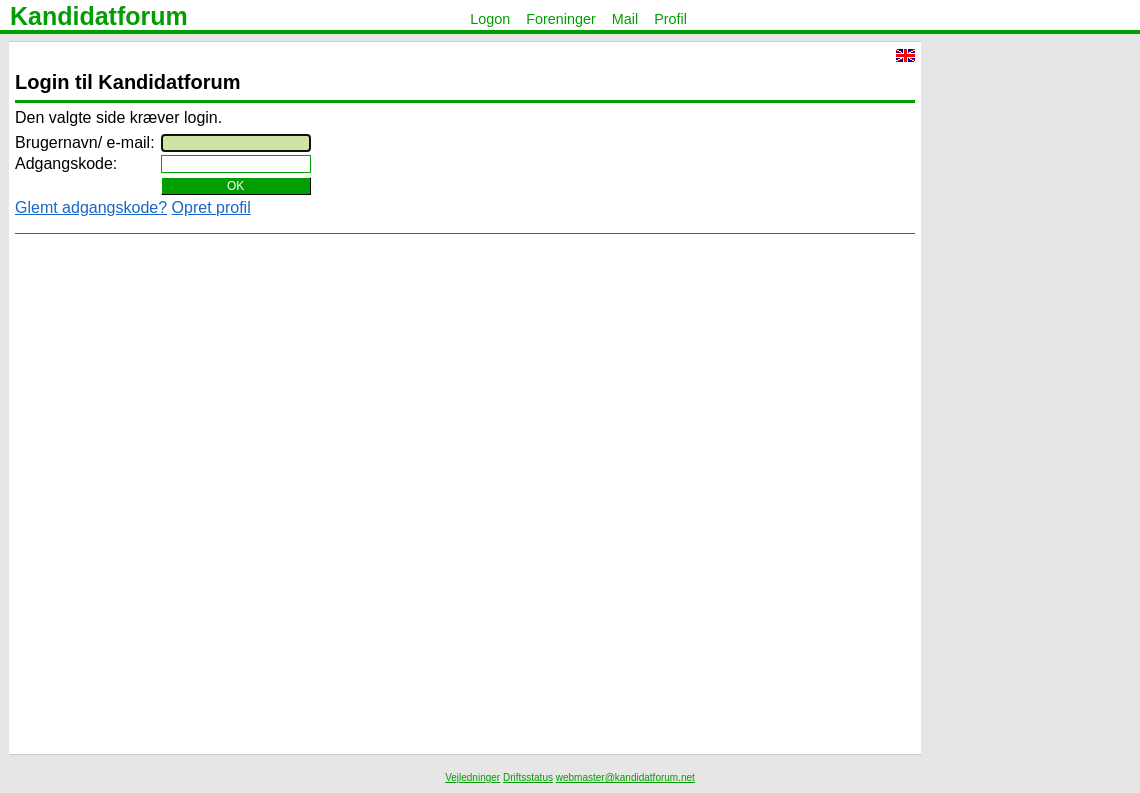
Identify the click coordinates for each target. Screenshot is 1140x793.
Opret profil (211, 207)
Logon (490, 19)
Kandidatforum (99, 16)
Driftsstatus (528, 777)
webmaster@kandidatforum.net (625, 777)
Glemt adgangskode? (91, 207)
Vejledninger (472, 777)
